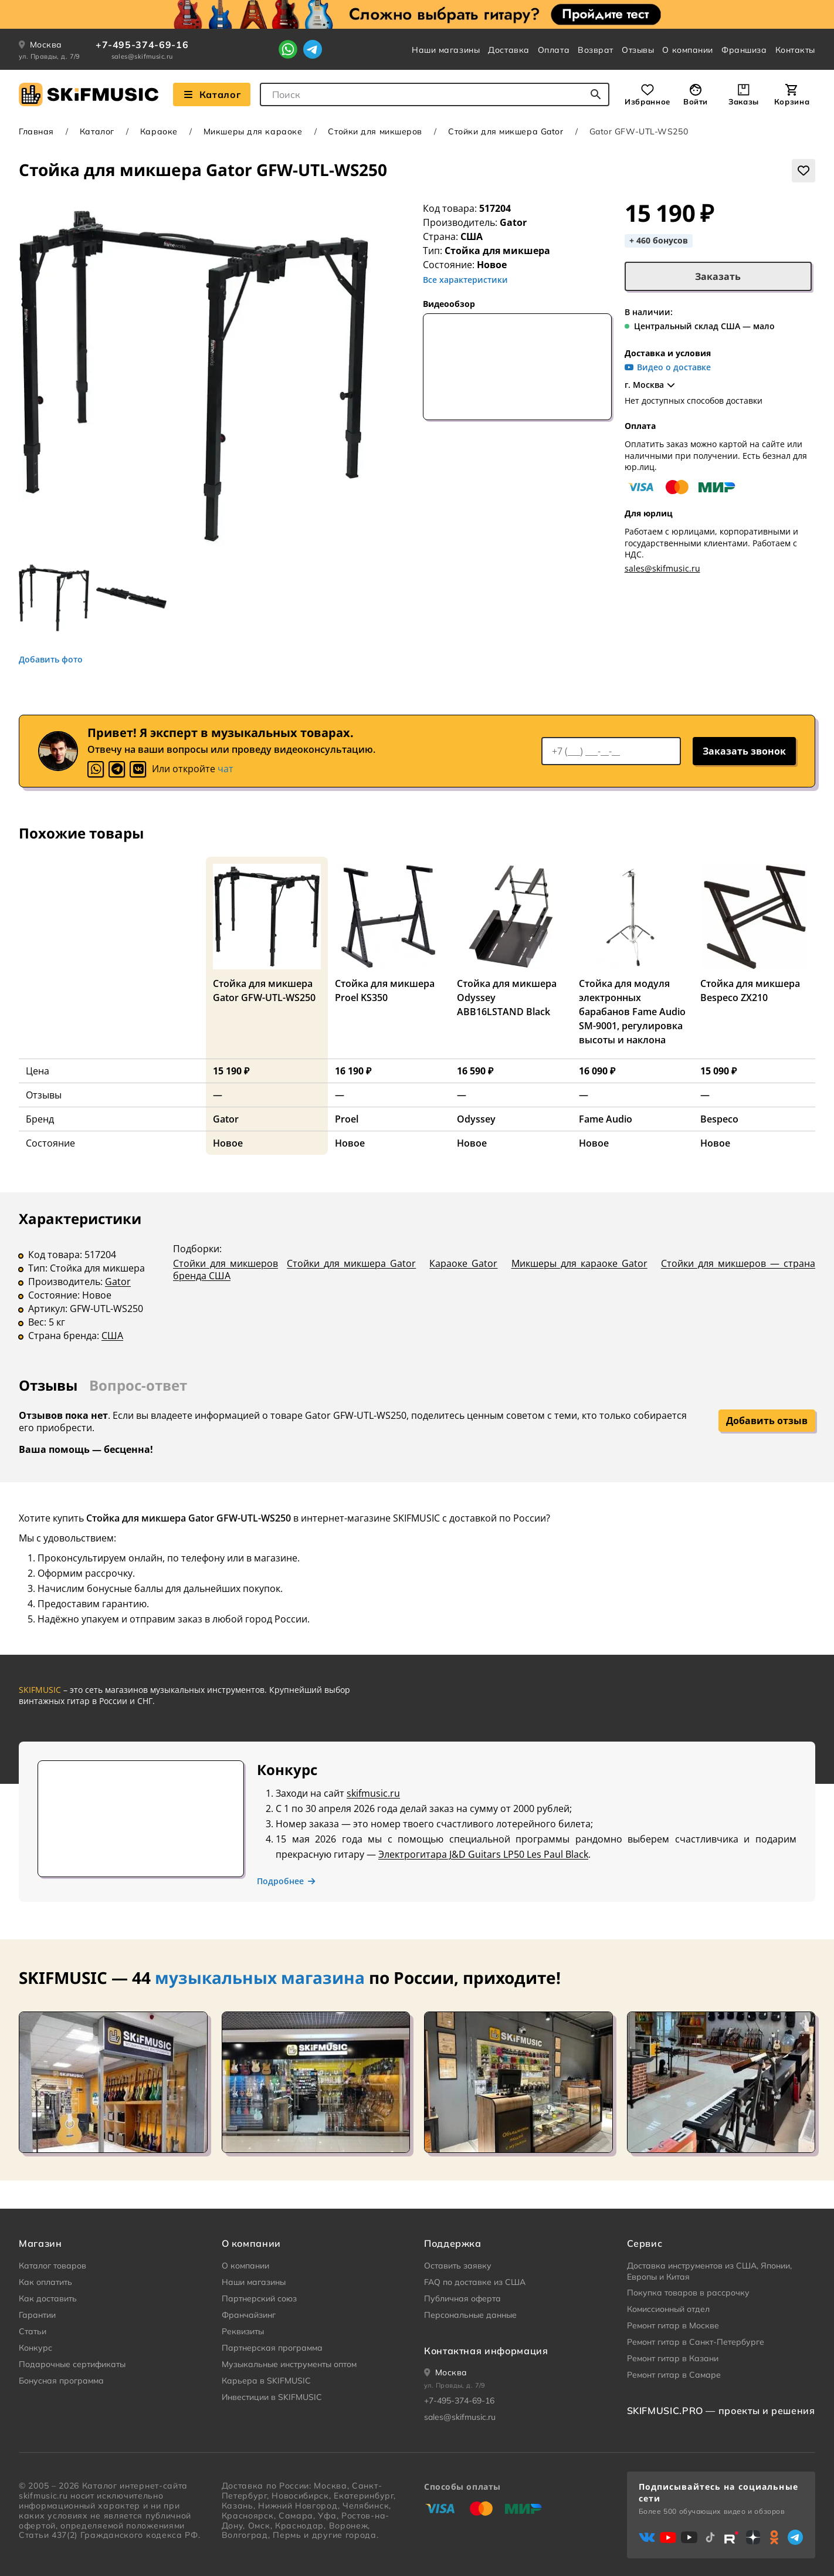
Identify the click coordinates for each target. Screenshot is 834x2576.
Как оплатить (45, 2282)
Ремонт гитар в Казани (672, 2358)
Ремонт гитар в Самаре (674, 2374)
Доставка (508, 50)
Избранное (647, 101)
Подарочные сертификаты (72, 2364)
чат (225, 768)
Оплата (553, 50)
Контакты (795, 50)
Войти (695, 101)
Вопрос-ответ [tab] (138, 1385)
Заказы (743, 101)
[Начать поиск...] (596, 94)
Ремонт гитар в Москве (673, 2325)
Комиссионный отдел (668, 2309)
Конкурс (35, 2347)
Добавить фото (51, 659)
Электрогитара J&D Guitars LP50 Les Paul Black (483, 1854)
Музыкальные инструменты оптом (289, 2364)
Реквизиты (243, 2331)
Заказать (718, 276)
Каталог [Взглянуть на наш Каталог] (211, 94)
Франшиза (744, 50)
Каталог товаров (52, 2265)
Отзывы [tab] (48, 1385)
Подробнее (287, 1881)
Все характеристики (465, 279)
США (112, 1335)
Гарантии (37, 2315)
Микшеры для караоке (253, 131)
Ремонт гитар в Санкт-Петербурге (695, 2342)
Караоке (159, 131)
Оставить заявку (457, 2265)
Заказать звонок (744, 751)
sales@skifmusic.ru (142, 56)
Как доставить (48, 2298)
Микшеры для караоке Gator (579, 1263)
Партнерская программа (272, 2347)
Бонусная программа (61, 2380)
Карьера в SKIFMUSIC (266, 2380)
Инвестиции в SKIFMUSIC (272, 2397)
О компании (687, 50)
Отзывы (638, 50)
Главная (36, 131)
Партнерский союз (259, 2298)
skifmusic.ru (373, 1793)
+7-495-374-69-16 (142, 44)
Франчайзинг (249, 2315)
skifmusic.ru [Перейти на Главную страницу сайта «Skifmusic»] (43, 2495)
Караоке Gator (463, 1263)
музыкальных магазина (260, 1977)
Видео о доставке (668, 367)
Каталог (97, 131)
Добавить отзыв (767, 1420)
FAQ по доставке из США (475, 2282)
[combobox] (434, 94)
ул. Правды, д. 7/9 (49, 56)
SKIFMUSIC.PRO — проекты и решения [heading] (721, 2410)
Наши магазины (446, 50)
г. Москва (651, 385)
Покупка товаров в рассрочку (688, 2292)
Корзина (791, 101)
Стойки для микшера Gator (505, 131)
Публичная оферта (462, 2298)
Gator (513, 222)
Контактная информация (486, 2351)
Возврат (595, 50)
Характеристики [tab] (80, 1218)
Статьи (32, 2331)
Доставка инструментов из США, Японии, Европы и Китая (709, 2271)
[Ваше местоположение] (445, 2372)
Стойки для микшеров (375, 131)
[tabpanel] (417, 1285)
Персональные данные (470, 2315)
